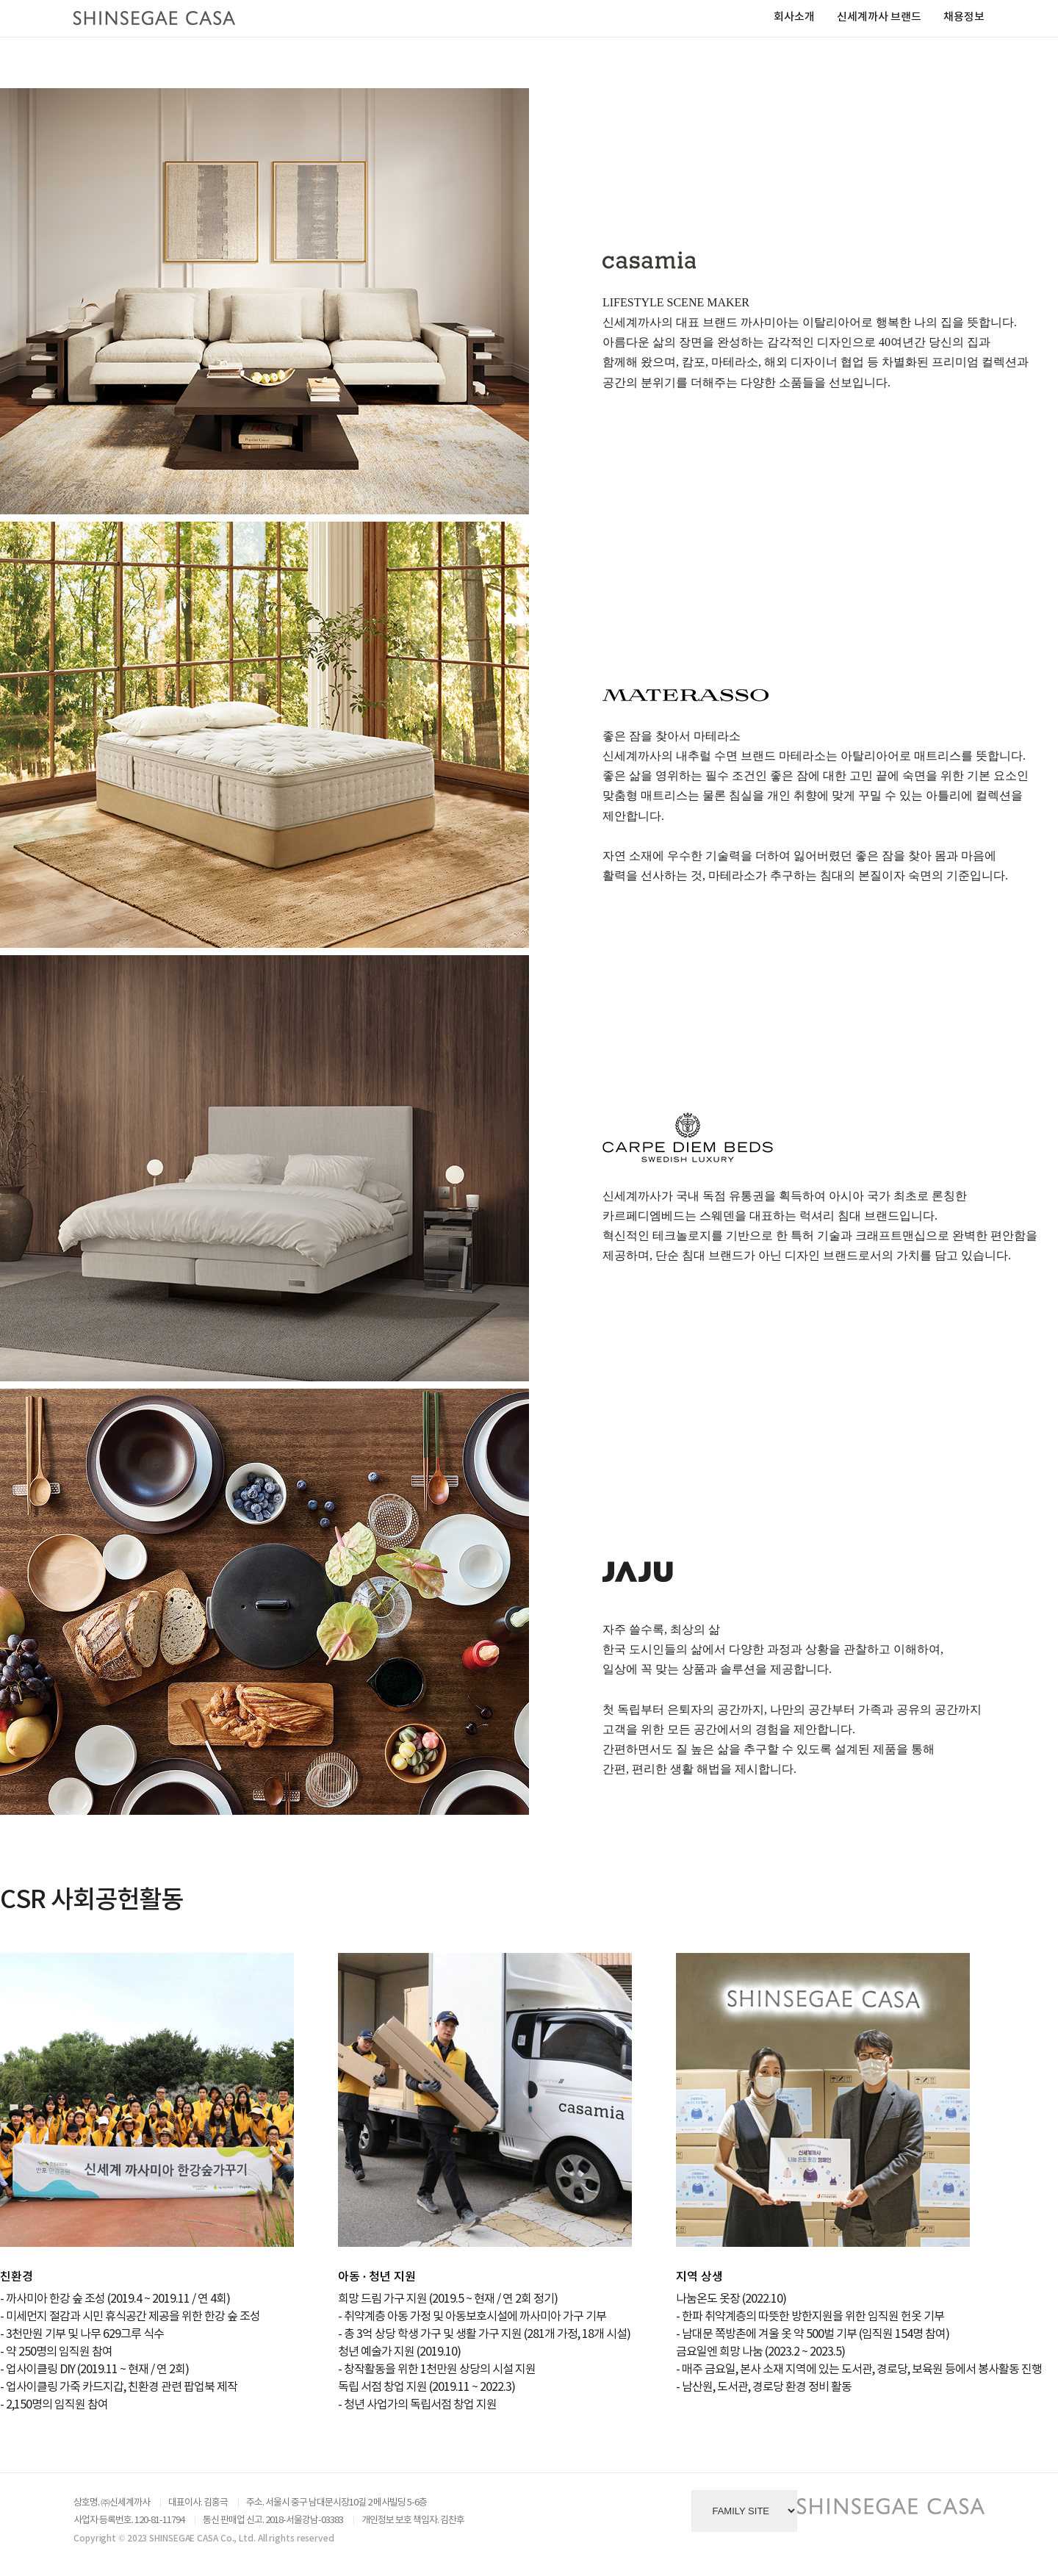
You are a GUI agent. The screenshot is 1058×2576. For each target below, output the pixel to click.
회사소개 (794, 17)
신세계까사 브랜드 (879, 17)
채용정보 (964, 17)
